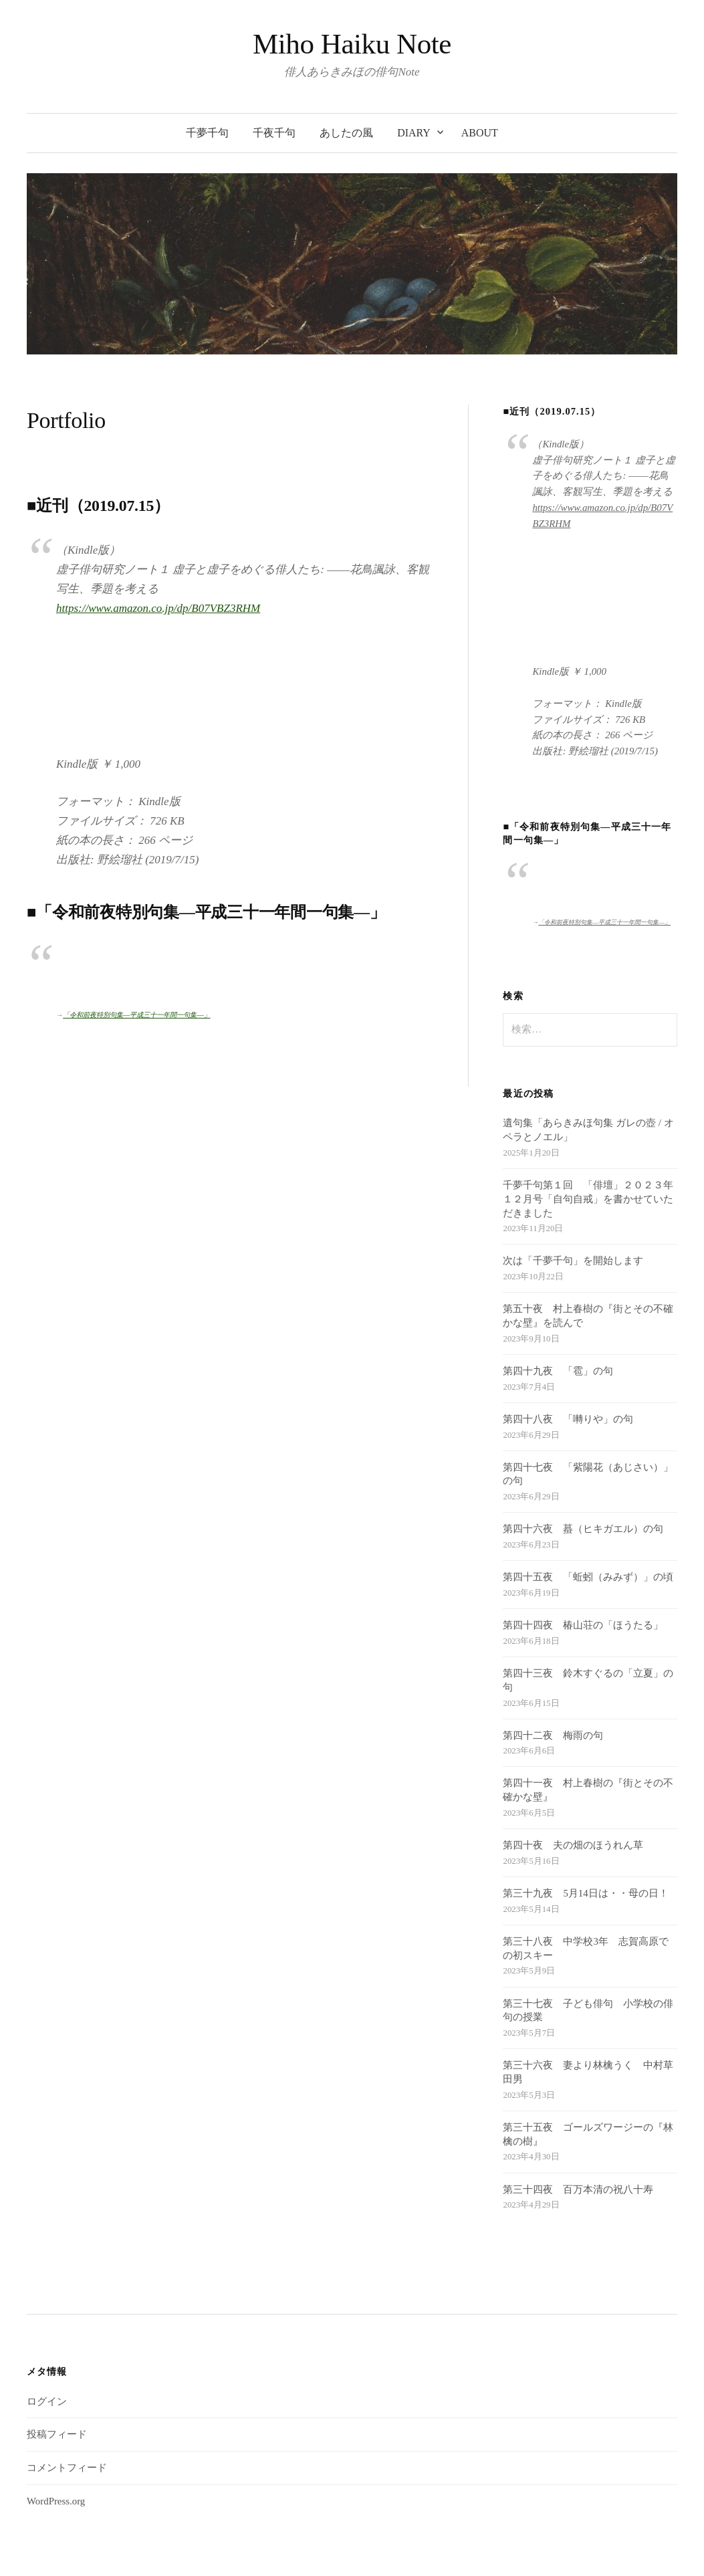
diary (414, 132)
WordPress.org (56, 2416)
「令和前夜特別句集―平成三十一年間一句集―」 (136, 934)
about (479, 132)
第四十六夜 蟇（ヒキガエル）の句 (583, 1444)
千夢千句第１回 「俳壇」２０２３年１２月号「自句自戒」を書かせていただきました (588, 1114)
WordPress (310, 2546)
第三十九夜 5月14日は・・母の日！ (585, 1809)
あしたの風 (346, 132)
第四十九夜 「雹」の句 (558, 1286)
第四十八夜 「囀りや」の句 (568, 1334)
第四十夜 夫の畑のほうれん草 (573, 1760)
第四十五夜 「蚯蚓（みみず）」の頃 (588, 1492)
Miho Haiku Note (352, 44)
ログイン (47, 2316)
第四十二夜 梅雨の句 (553, 1650)
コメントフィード (67, 2383)
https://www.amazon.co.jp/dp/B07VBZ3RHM (158, 608)
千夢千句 (207, 132)
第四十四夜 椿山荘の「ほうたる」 (583, 1540)
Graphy (380, 2546)
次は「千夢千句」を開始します (573, 1176)
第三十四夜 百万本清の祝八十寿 (578, 2104)
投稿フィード (57, 2350)
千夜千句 (274, 132)
